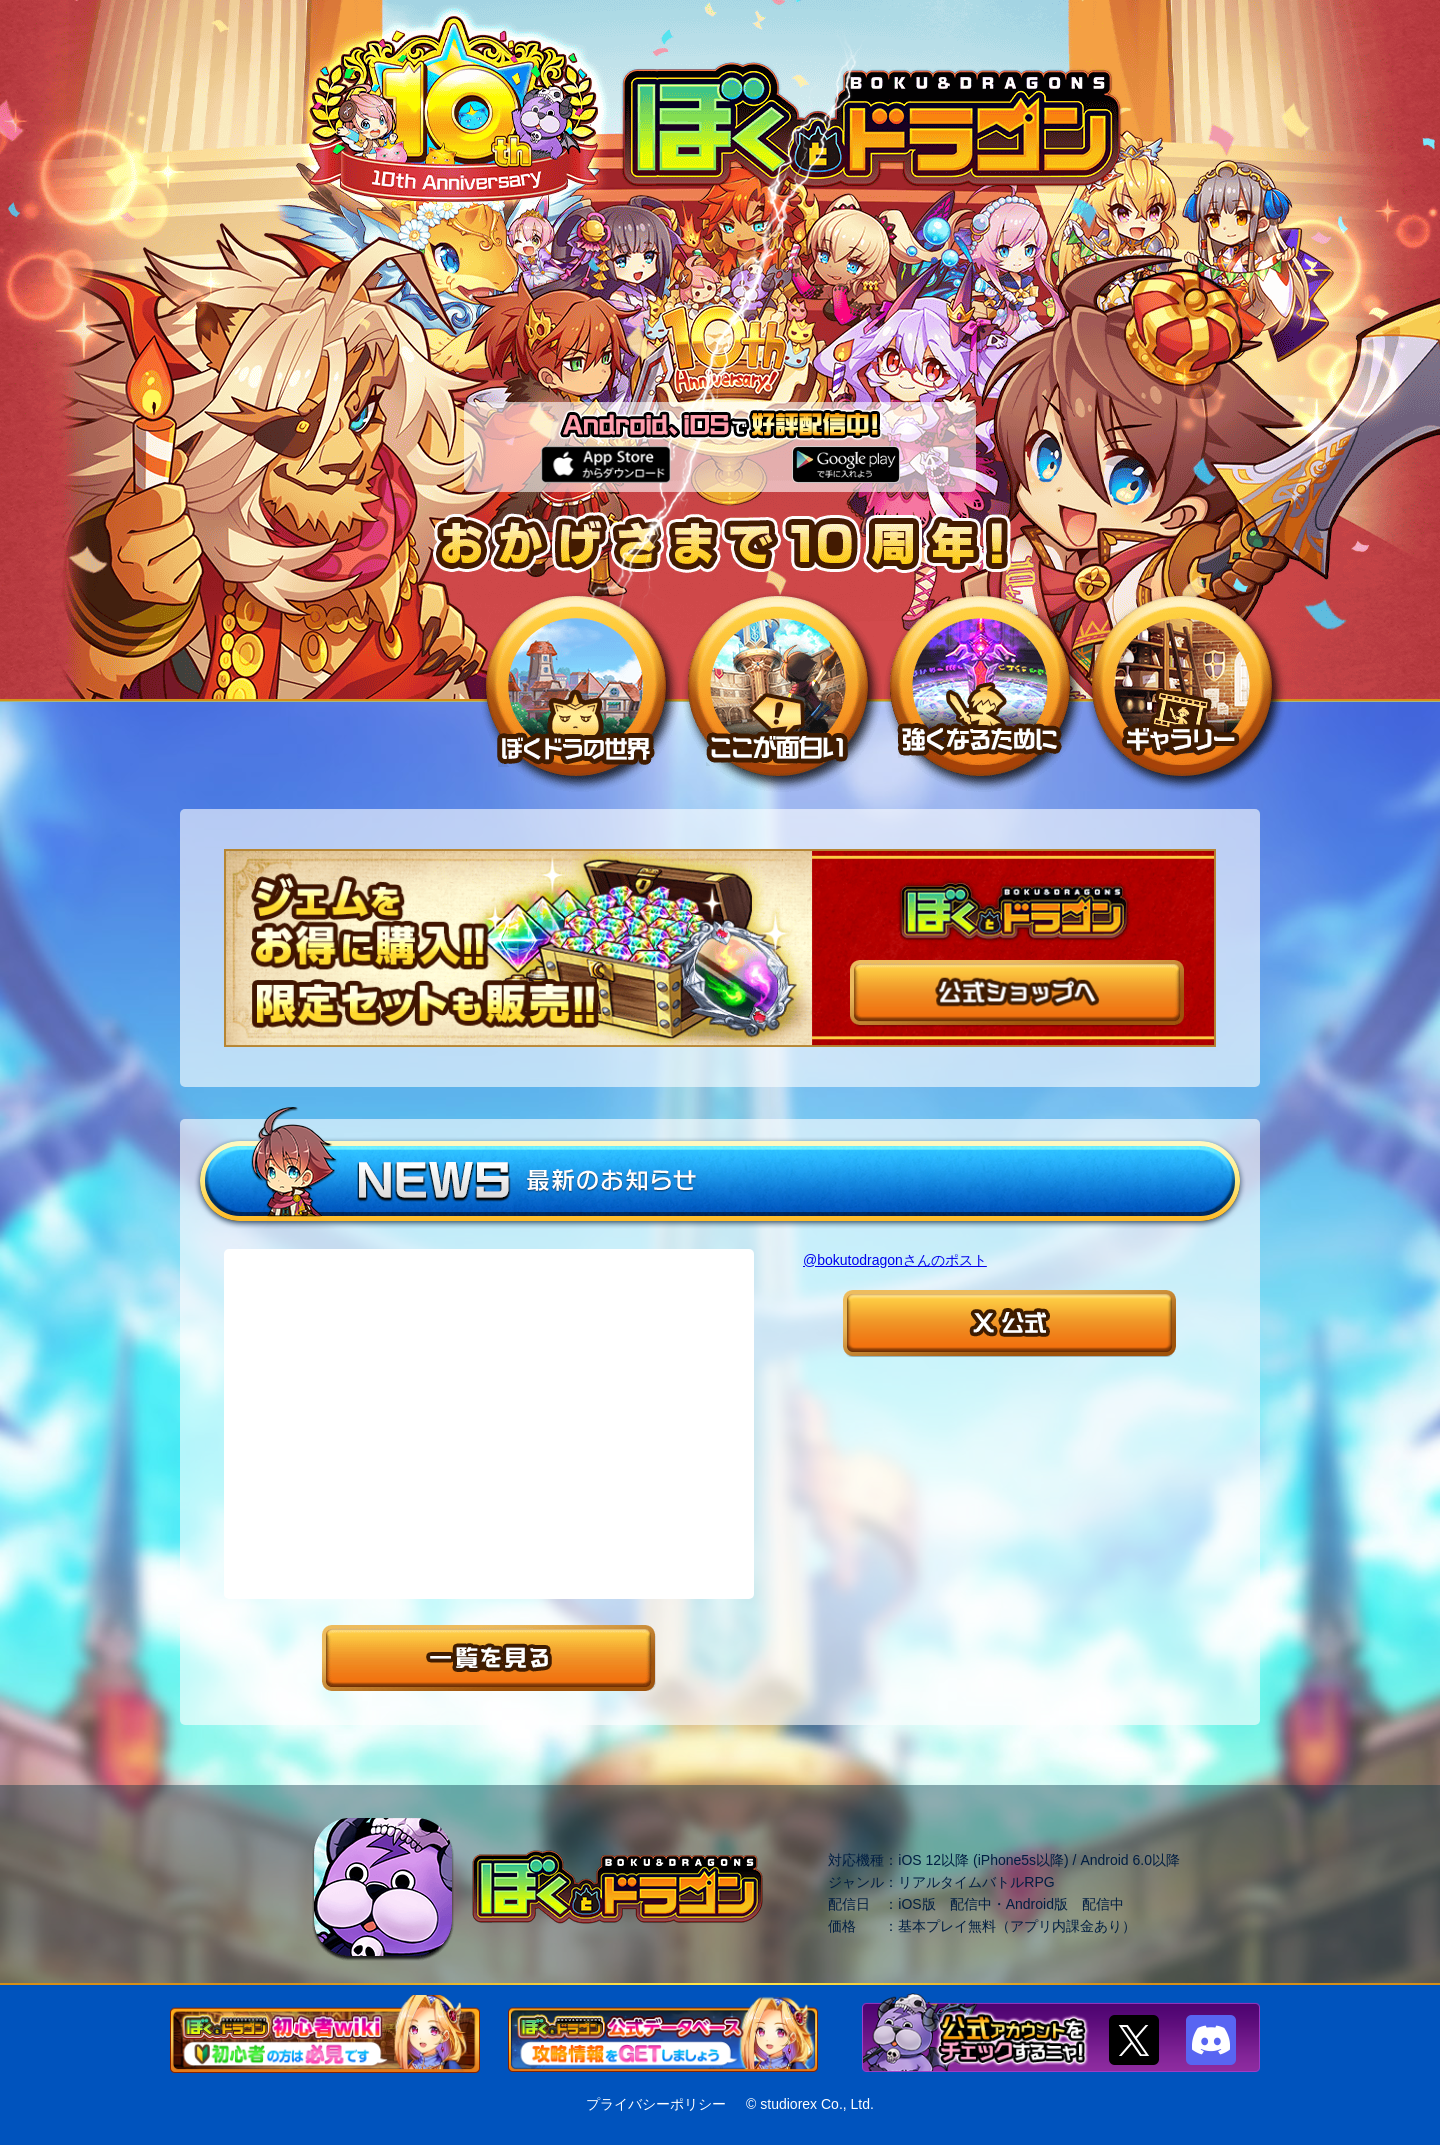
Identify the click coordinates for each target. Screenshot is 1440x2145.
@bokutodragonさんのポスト (895, 1260)
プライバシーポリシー (656, 2104)
